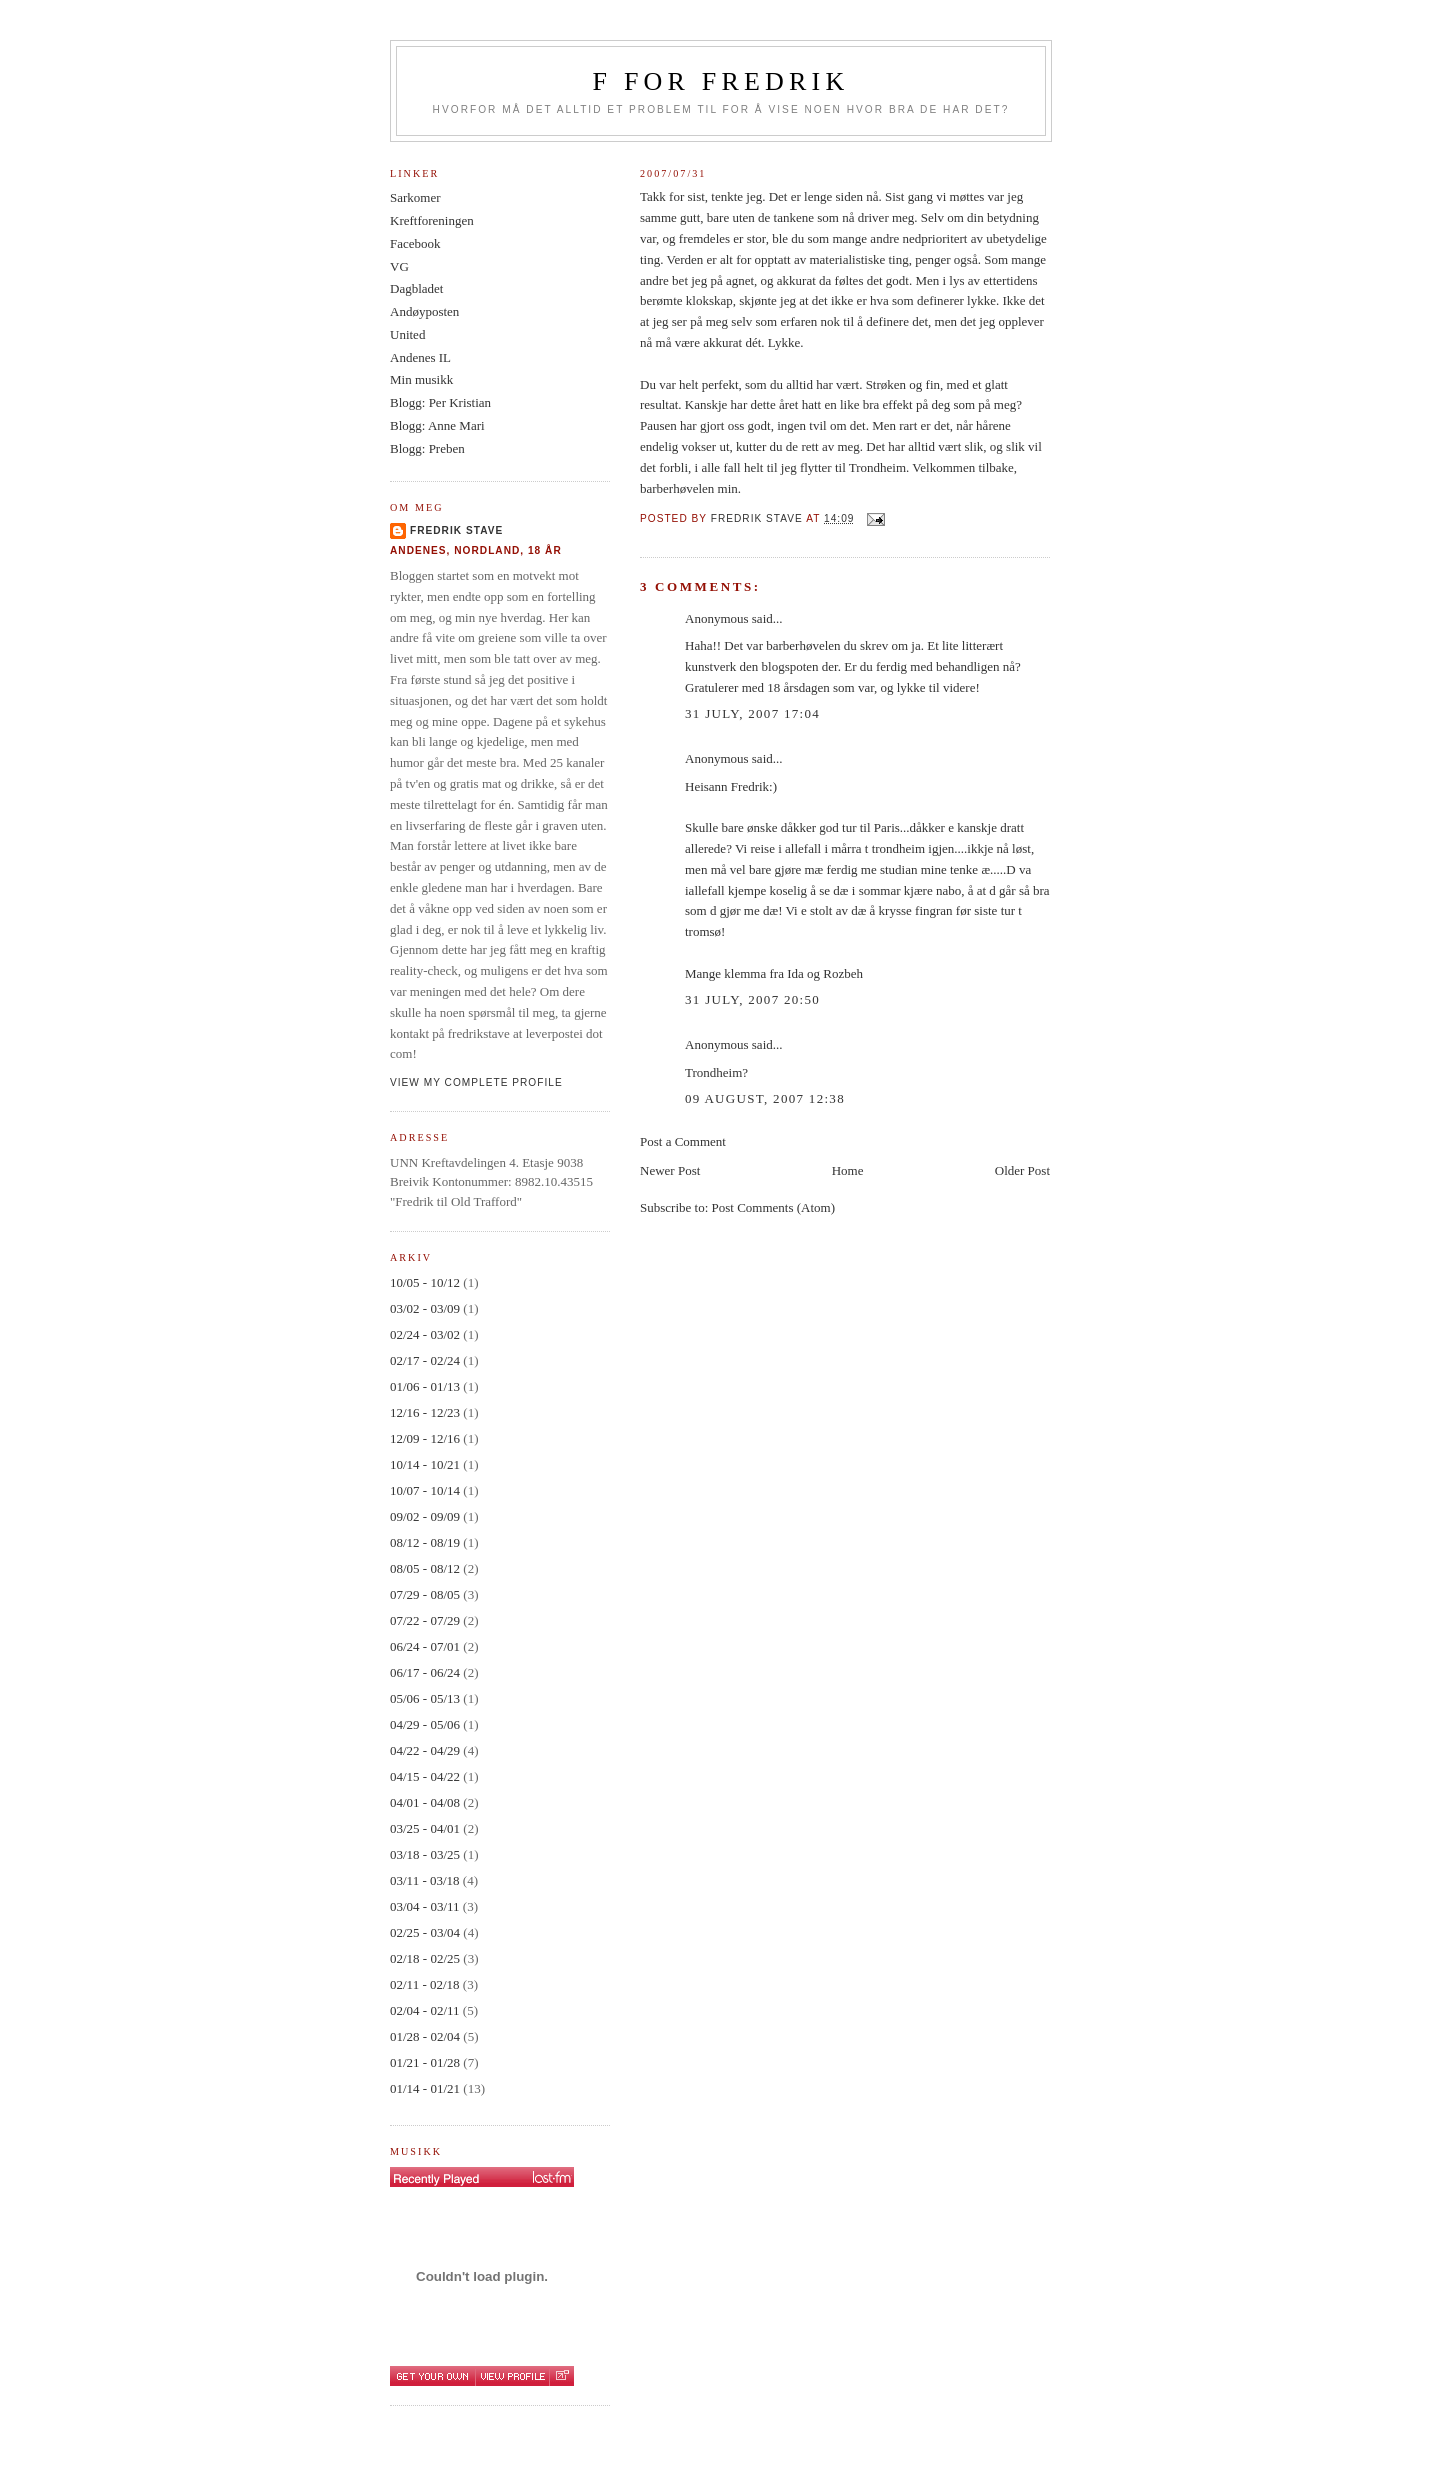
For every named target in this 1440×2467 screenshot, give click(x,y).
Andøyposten (424, 311)
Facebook (415, 243)
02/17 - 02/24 (425, 1360)
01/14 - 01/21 (425, 2088)
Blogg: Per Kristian (440, 402)
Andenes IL (420, 357)
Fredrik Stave (456, 530)
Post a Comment (683, 1141)
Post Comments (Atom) (774, 1207)
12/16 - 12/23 (425, 1412)
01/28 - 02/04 (425, 2036)
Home (848, 1170)
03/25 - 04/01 (425, 1828)
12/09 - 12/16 (425, 1438)
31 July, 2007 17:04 (752, 713)
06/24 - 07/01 (425, 1646)
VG (399, 266)
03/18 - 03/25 (425, 1854)
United (407, 334)
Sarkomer (415, 197)
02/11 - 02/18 (425, 1984)
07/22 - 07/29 (425, 1620)
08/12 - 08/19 (425, 1542)
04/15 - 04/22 (425, 1776)
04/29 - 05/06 (425, 1724)
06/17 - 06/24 (425, 1672)
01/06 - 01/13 (425, 1386)
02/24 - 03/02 (425, 1334)
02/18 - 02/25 (425, 1958)
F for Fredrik (721, 81)
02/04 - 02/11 (425, 2010)
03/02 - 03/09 (425, 1308)
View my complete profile (476, 1082)
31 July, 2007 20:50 (752, 999)
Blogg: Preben (427, 448)
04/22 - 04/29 (425, 1750)
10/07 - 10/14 (425, 1490)
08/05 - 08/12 (425, 1568)
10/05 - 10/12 (425, 1282)
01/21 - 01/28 (425, 2062)
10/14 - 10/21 (425, 1464)
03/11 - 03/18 (425, 1880)
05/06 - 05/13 (425, 1698)
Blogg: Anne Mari (437, 425)
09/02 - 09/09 (425, 1516)
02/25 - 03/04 (425, 1932)
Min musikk (421, 379)
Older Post (1022, 1170)
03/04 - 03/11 (425, 1906)
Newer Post (670, 1170)
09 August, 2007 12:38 (765, 1098)
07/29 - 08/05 (425, 1594)
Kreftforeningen (432, 220)
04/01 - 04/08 (425, 1802)
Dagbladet (416, 288)
